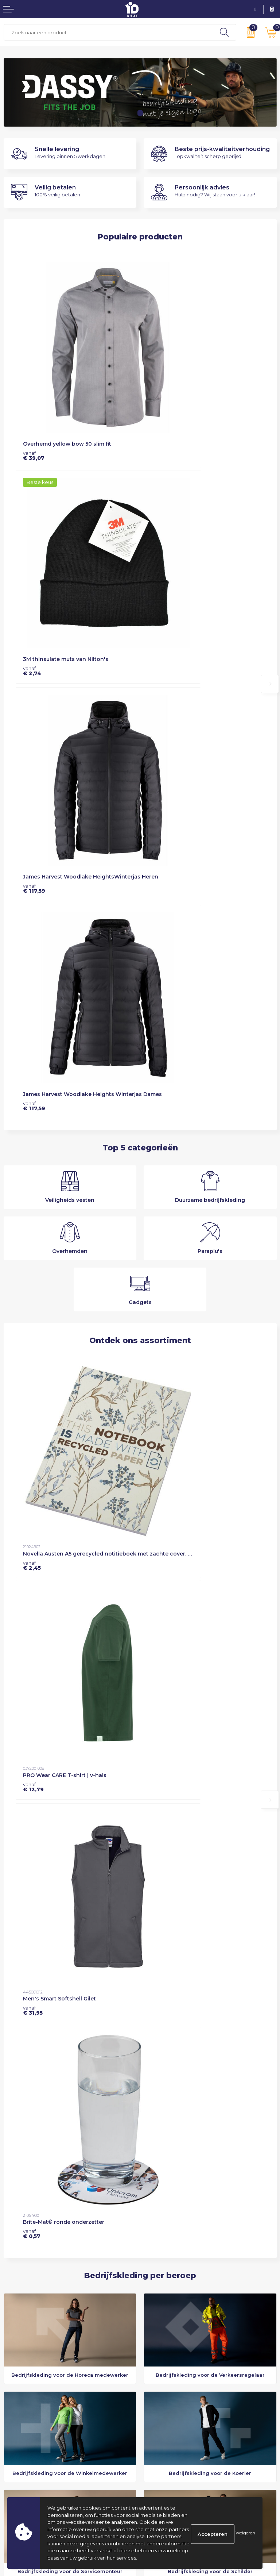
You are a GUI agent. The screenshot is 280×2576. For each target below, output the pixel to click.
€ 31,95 (33, 1112)
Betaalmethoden (24, 2416)
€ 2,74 (157, 394)
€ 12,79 (158, 949)
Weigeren (245, 2532)
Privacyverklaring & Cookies (177, 2416)
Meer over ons (34, 1981)
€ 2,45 (32, 949)
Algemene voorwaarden (173, 2407)
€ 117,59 (34, 551)
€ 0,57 (156, 1112)
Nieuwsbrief (158, 2334)
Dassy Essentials (162, 2316)
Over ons (154, 2325)
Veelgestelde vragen (168, 2343)
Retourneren (19, 2425)
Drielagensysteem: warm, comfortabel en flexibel (202, 2307)
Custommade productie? (174, 2352)
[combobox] (108, 32)
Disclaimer (156, 2425)
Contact (13, 2407)
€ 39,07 (33, 394)
